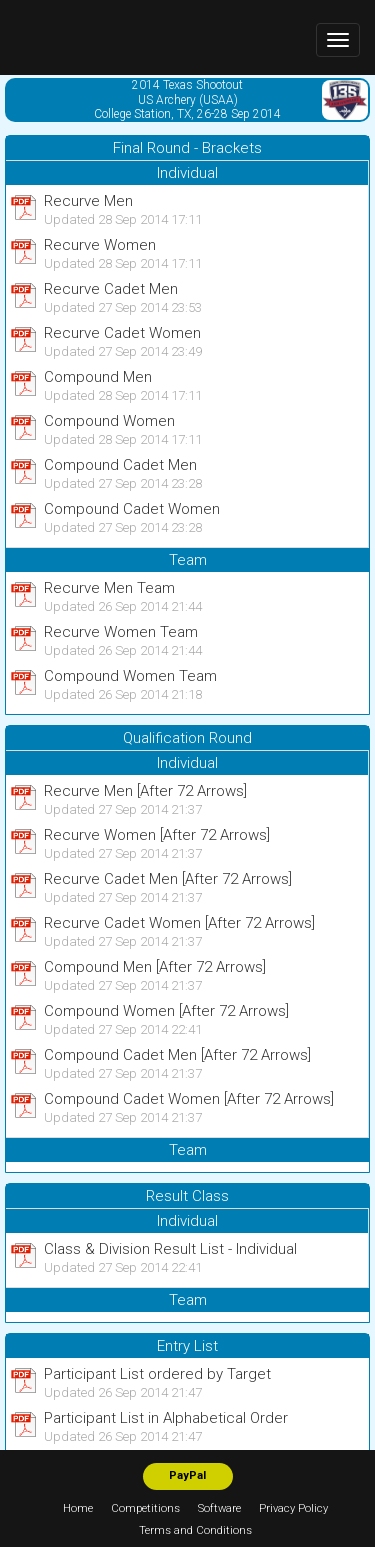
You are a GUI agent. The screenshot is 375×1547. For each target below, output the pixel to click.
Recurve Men (88, 201)
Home (78, 1508)
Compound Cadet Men (120, 465)
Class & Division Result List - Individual (170, 1249)
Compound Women (109, 421)
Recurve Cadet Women (122, 333)
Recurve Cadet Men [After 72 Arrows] (168, 879)
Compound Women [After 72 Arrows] (166, 1011)
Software (219, 1508)
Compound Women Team (130, 676)
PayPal (187, 1475)
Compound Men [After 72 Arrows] (155, 967)
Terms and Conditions (195, 1530)
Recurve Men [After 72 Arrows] (145, 791)
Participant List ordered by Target (157, 1374)
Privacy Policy (293, 1508)
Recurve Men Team (109, 588)
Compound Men (98, 377)
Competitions (145, 1508)
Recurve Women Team (121, 632)
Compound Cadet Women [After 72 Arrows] (189, 1099)
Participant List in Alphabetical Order (166, 1418)
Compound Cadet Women (132, 509)
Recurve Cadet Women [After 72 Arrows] (179, 923)
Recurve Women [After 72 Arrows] (157, 835)
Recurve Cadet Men (111, 289)
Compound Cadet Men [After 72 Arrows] (177, 1055)
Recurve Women (100, 245)
